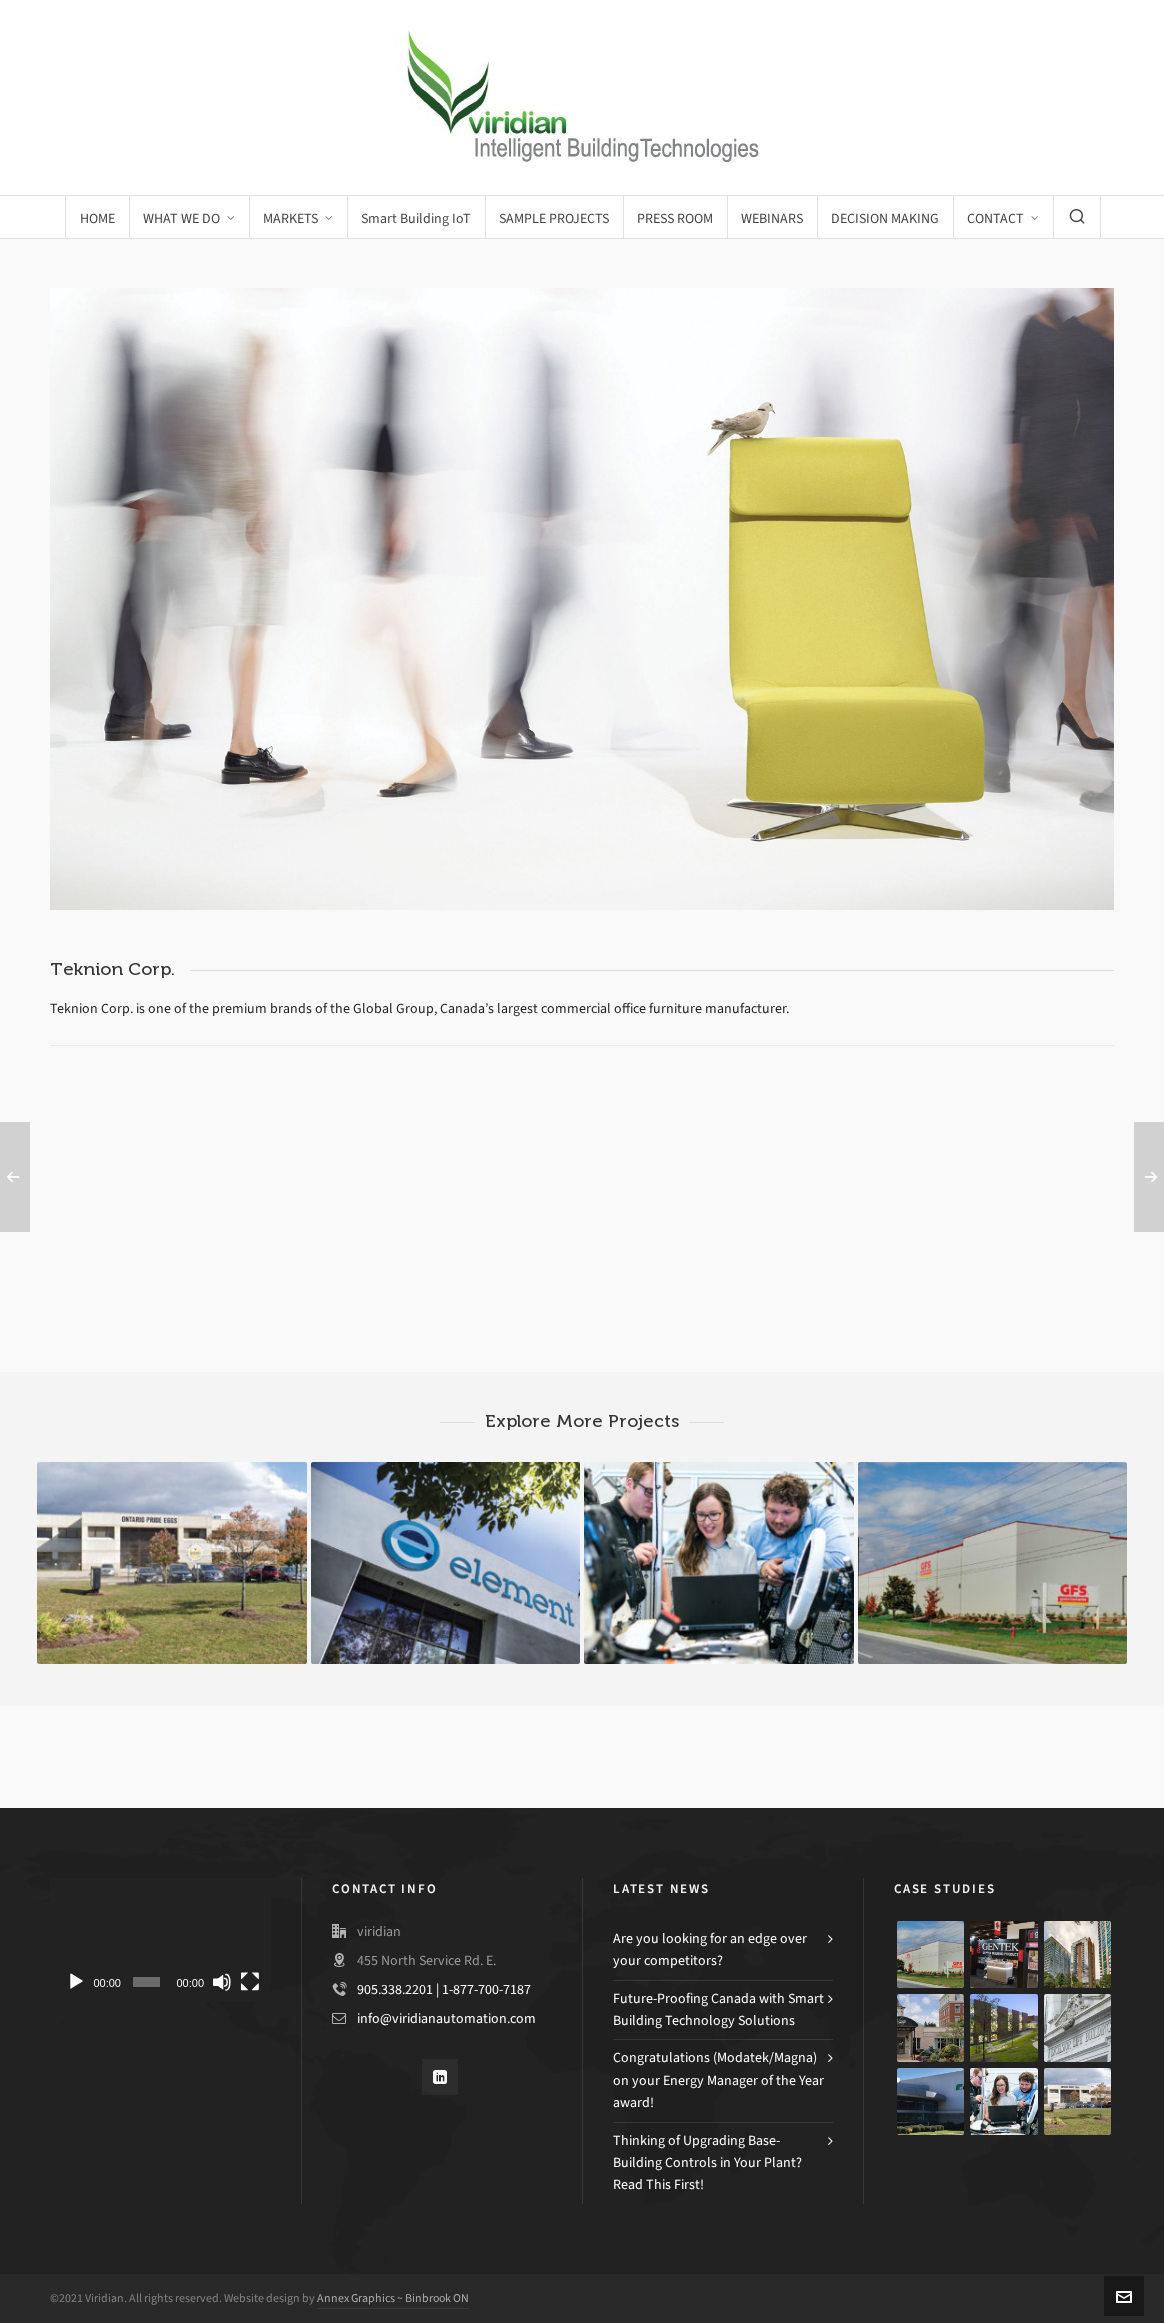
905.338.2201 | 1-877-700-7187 (444, 1989)
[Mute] (222, 1982)
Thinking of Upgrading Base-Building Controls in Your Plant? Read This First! (707, 2163)
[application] (160, 1940)
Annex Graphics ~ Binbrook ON (393, 2298)
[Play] (76, 1982)
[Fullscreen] (250, 1982)
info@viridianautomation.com (446, 2018)
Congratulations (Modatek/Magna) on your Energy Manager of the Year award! (718, 2080)
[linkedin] (440, 2077)
